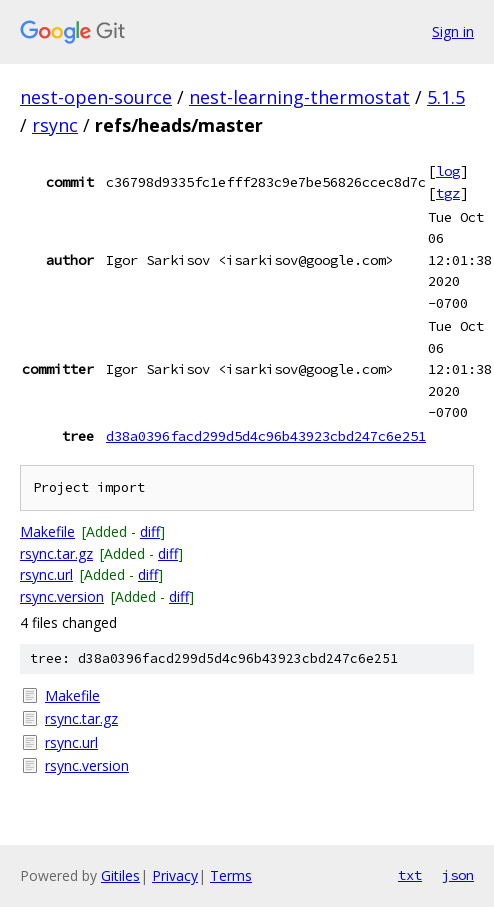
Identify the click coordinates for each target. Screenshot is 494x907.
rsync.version (62, 596)
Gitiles (120, 875)
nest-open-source (96, 97)
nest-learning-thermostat (299, 97)
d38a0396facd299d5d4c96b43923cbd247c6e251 (266, 436)
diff (150, 531)
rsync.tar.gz (56, 553)
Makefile (47, 531)
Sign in (453, 31)
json (458, 875)
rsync (55, 125)
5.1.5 (446, 97)
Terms (231, 875)
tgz (448, 193)
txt (410, 875)
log (448, 171)
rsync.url (46, 574)
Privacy (175, 875)
